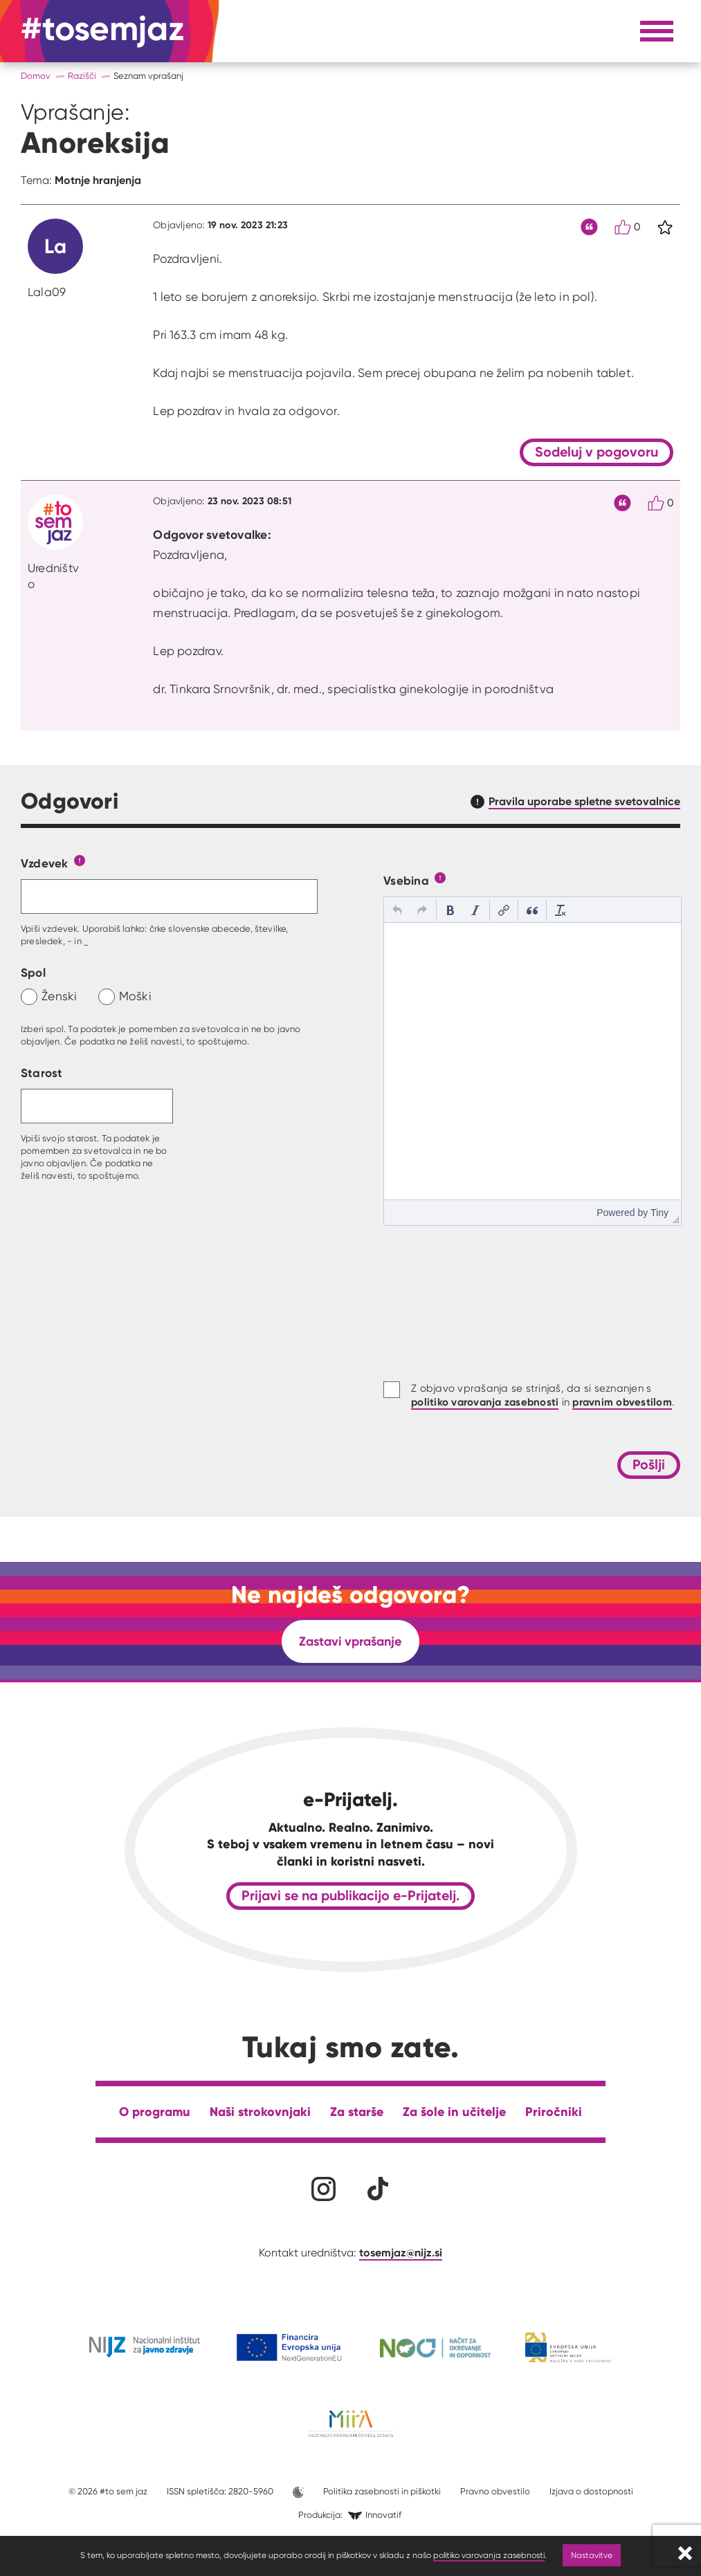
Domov (36, 76)
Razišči (82, 76)
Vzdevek (45, 863)
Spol (33, 972)
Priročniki (553, 2111)
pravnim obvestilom (622, 1401)
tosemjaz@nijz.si (400, 2252)
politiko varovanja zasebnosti (489, 2555)
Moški (135, 995)
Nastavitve (591, 2555)
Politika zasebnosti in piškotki (382, 2491)
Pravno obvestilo (495, 2491)
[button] (397, 910)
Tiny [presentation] (659, 1212)
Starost (42, 1072)
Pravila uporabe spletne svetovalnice (584, 801)
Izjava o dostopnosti (591, 2491)
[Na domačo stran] (103, 31)
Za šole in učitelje (454, 2111)
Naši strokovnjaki (260, 2111)
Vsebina (406, 880)
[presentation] (397, 910)
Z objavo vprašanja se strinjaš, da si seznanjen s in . (542, 1395)
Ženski (60, 995)
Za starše (356, 2111)
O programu (154, 2111)
